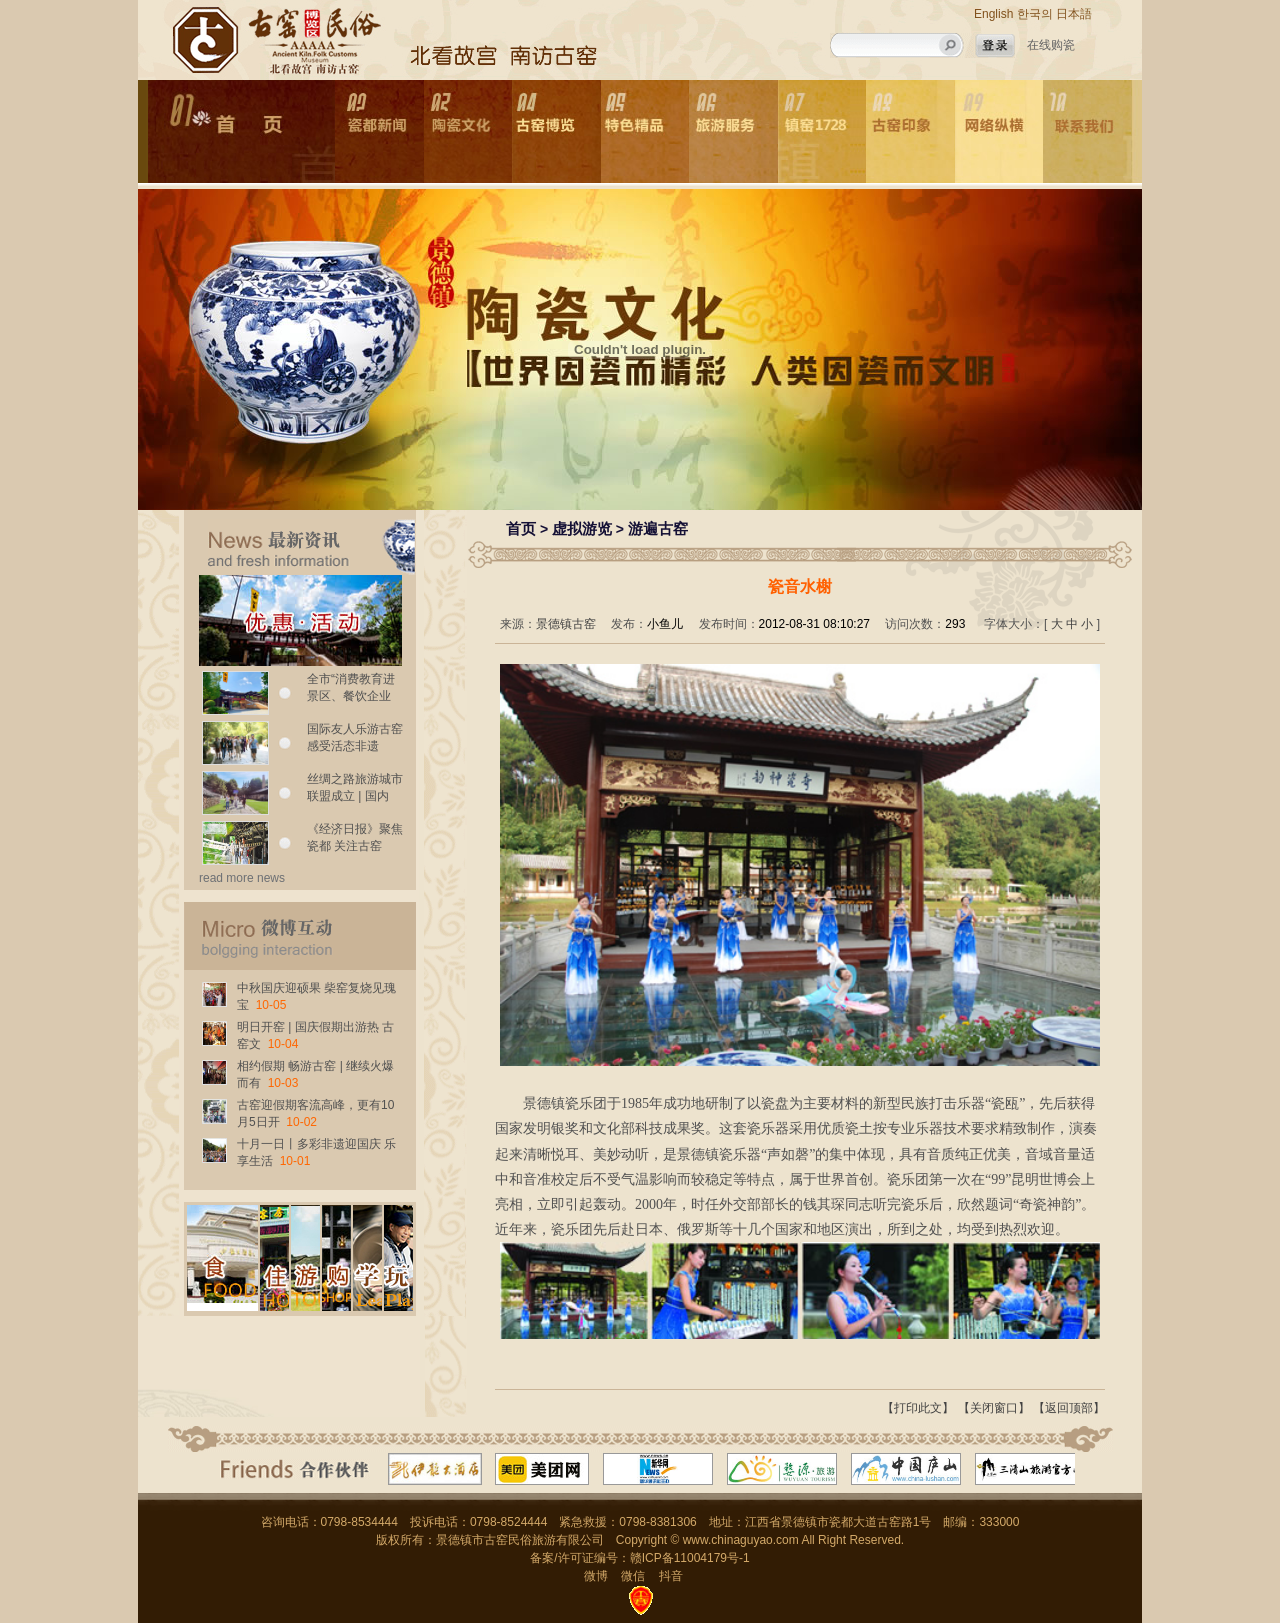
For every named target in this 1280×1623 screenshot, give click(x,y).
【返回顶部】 (1069, 1408)
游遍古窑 (658, 528)
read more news (242, 878)
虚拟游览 (582, 528)
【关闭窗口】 (994, 1408)
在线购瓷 (1051, 45)
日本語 (1074, 14)
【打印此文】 (918, 1408)
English (993, 14)
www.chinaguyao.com (741, 1540)
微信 (633, 1576)
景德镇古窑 (566, 624)
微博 (596, 1576)
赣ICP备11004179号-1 (690, 1558)
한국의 (1035, 14)
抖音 (671, 1576)
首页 (521, 528)
